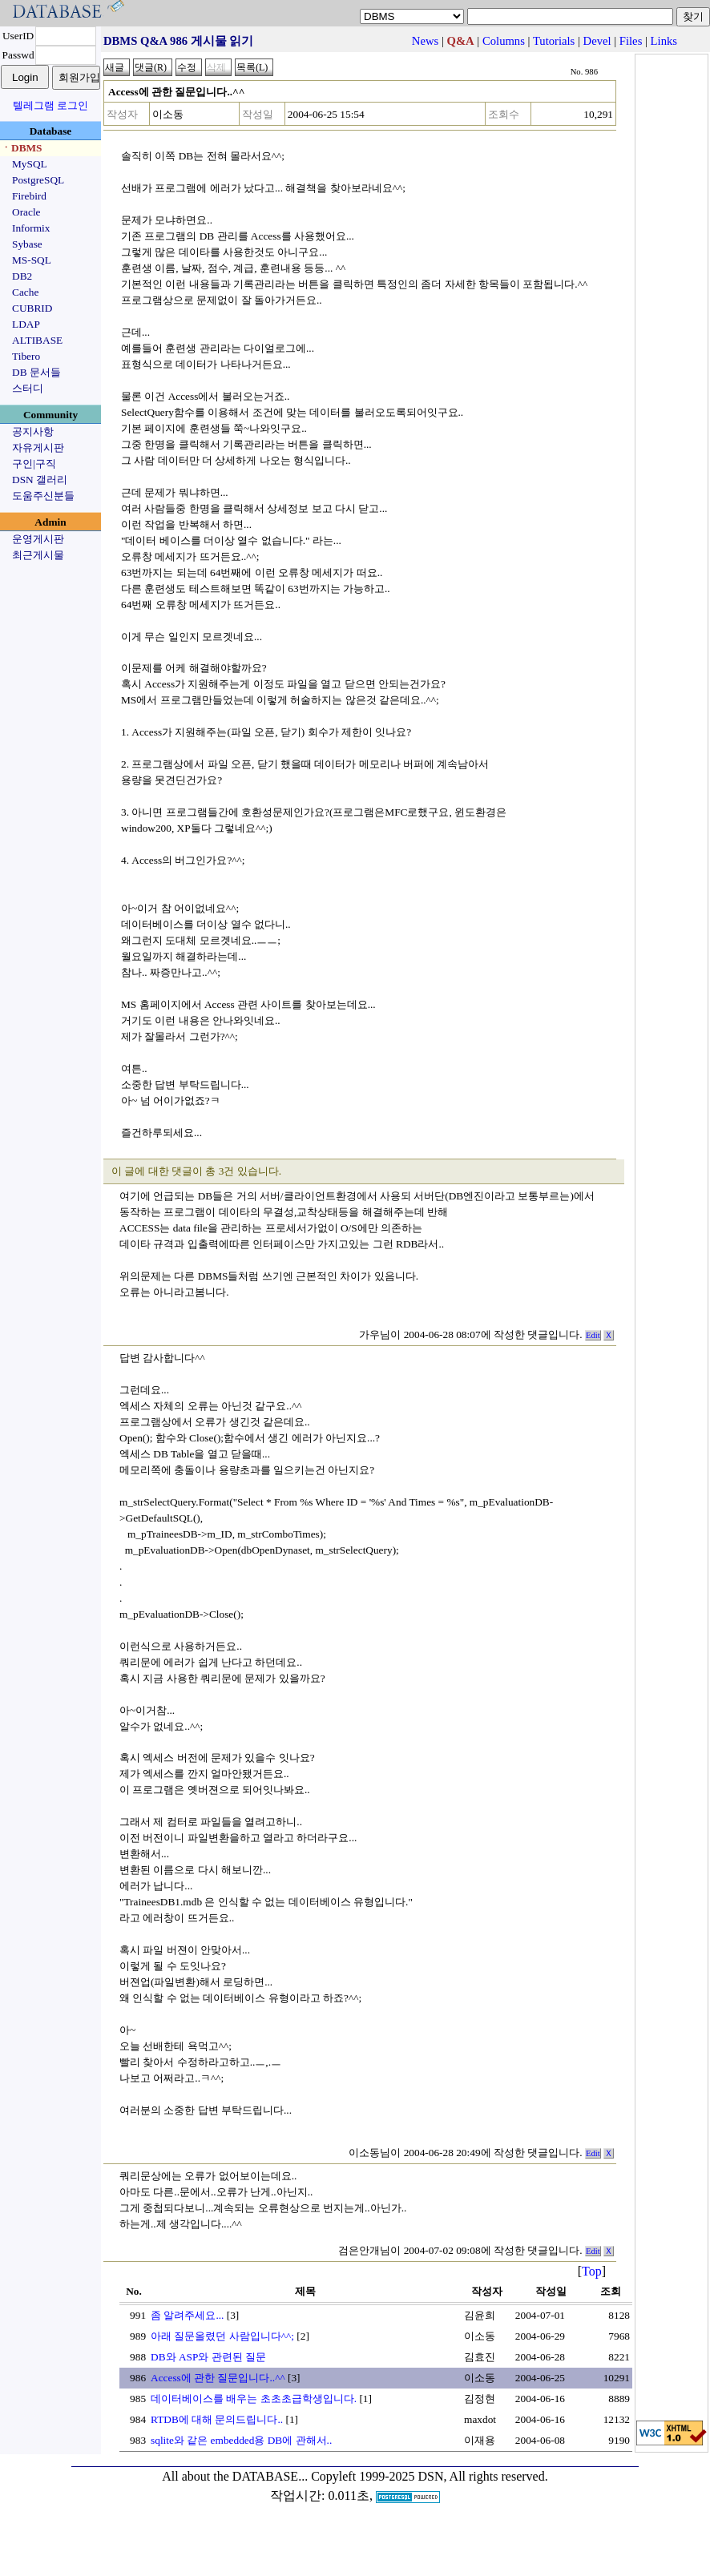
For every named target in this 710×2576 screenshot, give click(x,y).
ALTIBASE (37, 340)
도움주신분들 (43, 496)
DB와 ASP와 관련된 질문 (208, 2357)
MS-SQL (31, 260)
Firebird (29, 196)
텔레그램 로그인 (50, 105)
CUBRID (32, 308)
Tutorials (554, 40)
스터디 (27, 388)
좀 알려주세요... (187, 2315)
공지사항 (33, 431)
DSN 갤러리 (39, 480)
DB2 (22, 276)
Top (592, 2271)
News (425, 40)
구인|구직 (34, 464)
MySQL (29, 164)
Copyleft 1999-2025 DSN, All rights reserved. (429, 2476)
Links (664, 40)
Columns (503, 40)
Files (631, 40)
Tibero (26, 356)
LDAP (26, 324)
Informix (31, 228)
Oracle (26, 212)
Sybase (27, 244)
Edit (593, 1335)
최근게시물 (38, 555)
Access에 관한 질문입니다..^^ (218, 2378)
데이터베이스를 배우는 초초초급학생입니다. (254, 2399)
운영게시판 (38, 539)
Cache (25, 292)
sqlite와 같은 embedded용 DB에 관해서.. (241, 2440)
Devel (597, 40)
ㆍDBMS (21, 148)
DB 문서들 (36, 372)
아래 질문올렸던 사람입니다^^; (222, 2336)
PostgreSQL (38, 180)
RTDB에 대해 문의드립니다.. (217, 2419)
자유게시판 (38, 447)
